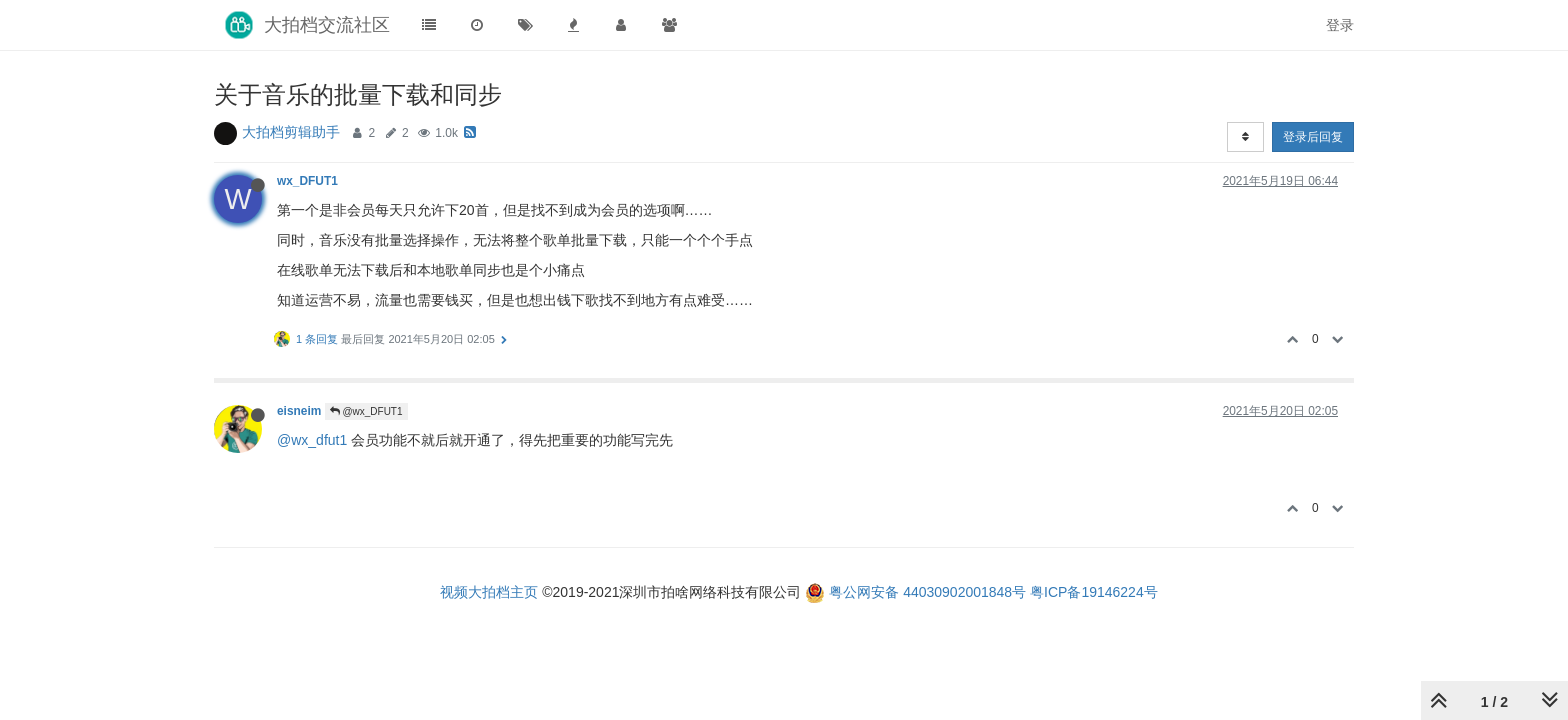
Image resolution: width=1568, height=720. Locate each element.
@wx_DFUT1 (366, 411)
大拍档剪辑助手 (291, 132)
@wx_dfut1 (312, 440)
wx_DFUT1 (307, 181)
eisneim (299, 411)
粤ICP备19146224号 (1094, 592)
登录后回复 (1313, 137)
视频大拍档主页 (489, 592)
